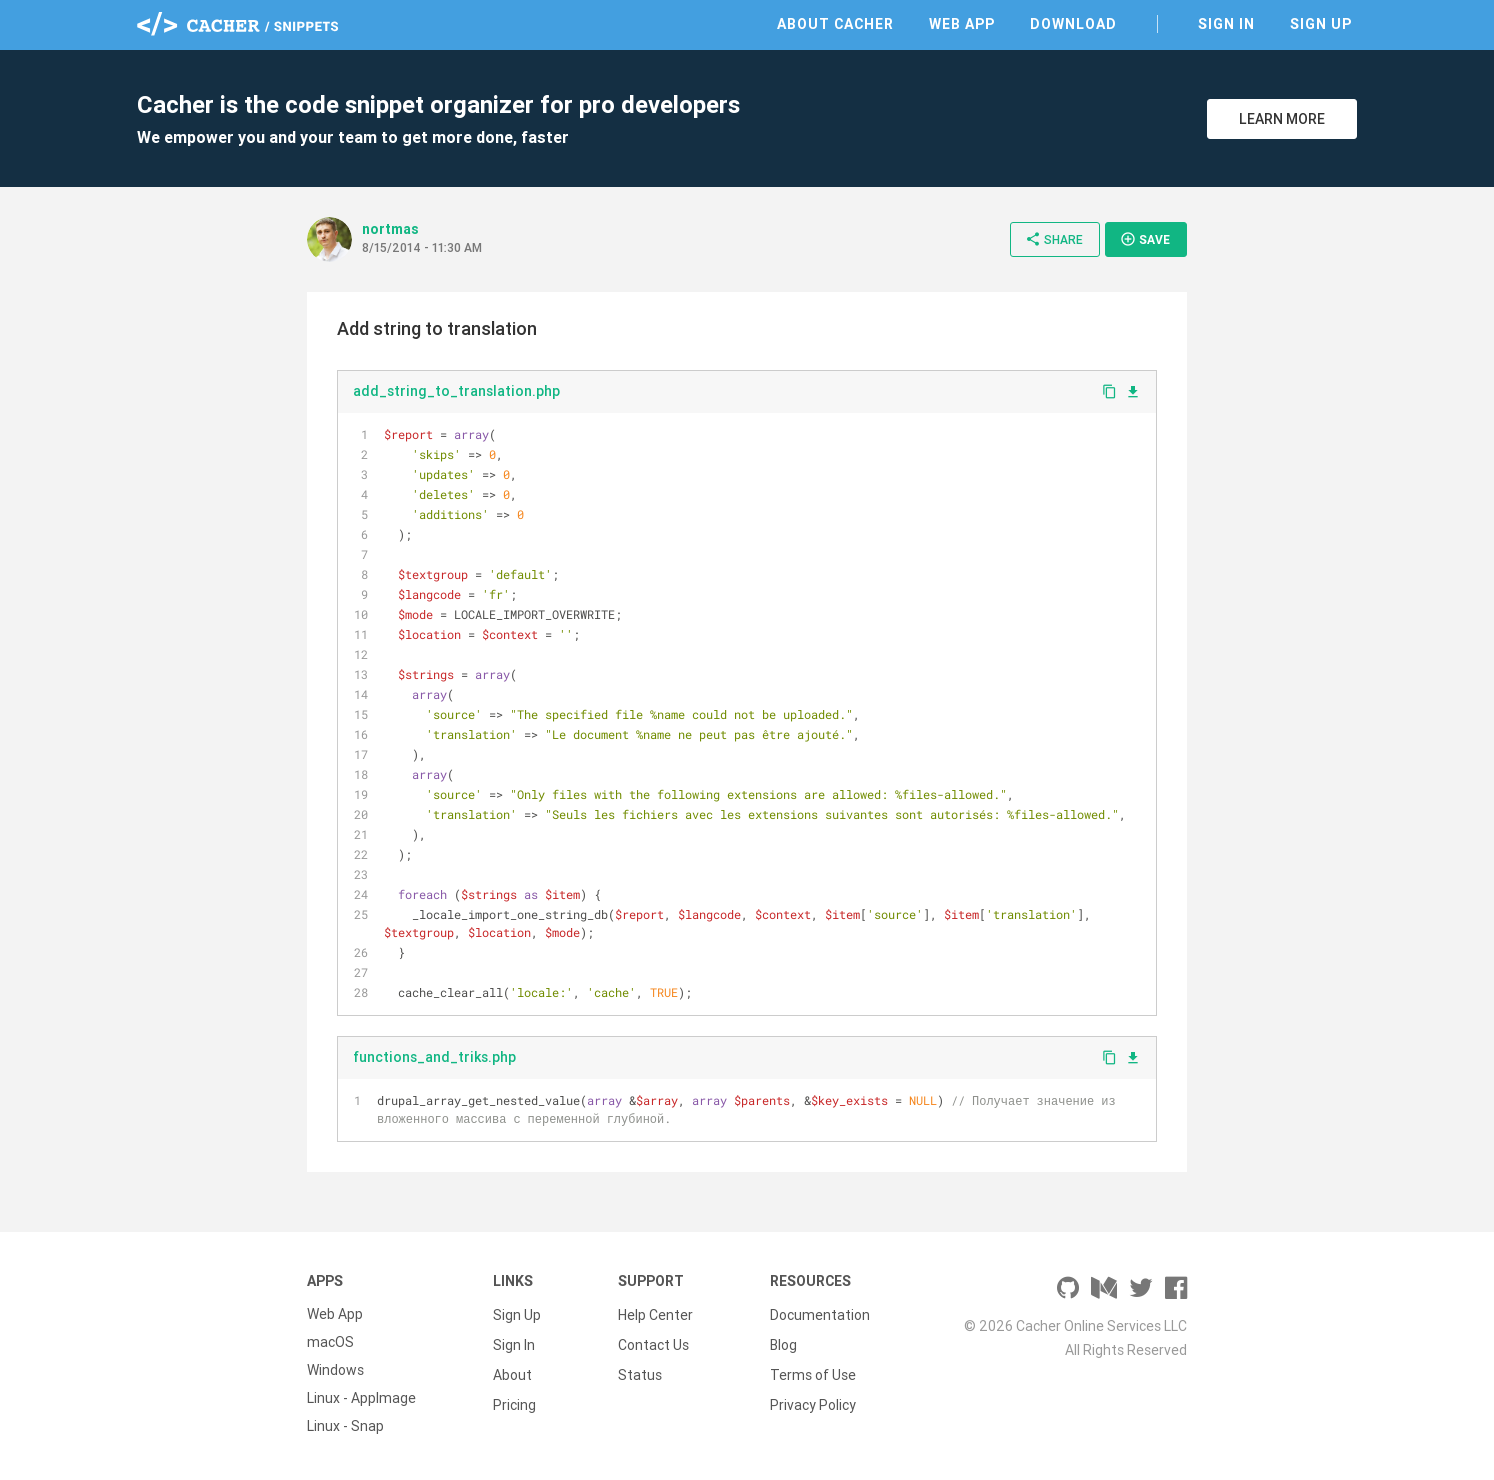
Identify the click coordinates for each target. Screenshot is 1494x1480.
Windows (335, 1370)
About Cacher (835, 24)
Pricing (514, 1398)
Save (1145, 239)
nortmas (390, 229)
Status (640, 1370)
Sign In (1226, 24)
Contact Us (653, 1342)
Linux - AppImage (361, 1398)
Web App (962, 24)
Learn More (1282, 119)
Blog (783, 1342)
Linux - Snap (345, 1426)
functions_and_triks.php (434, 1057)
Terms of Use (813, 1370)
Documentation (820, 1314)
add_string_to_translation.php (456, 391)
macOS (330, 1342)
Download (1073, 24)
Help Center (655, 1314)
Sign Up (1321, 24)
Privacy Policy (813, 1398)
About (512, 1370)
